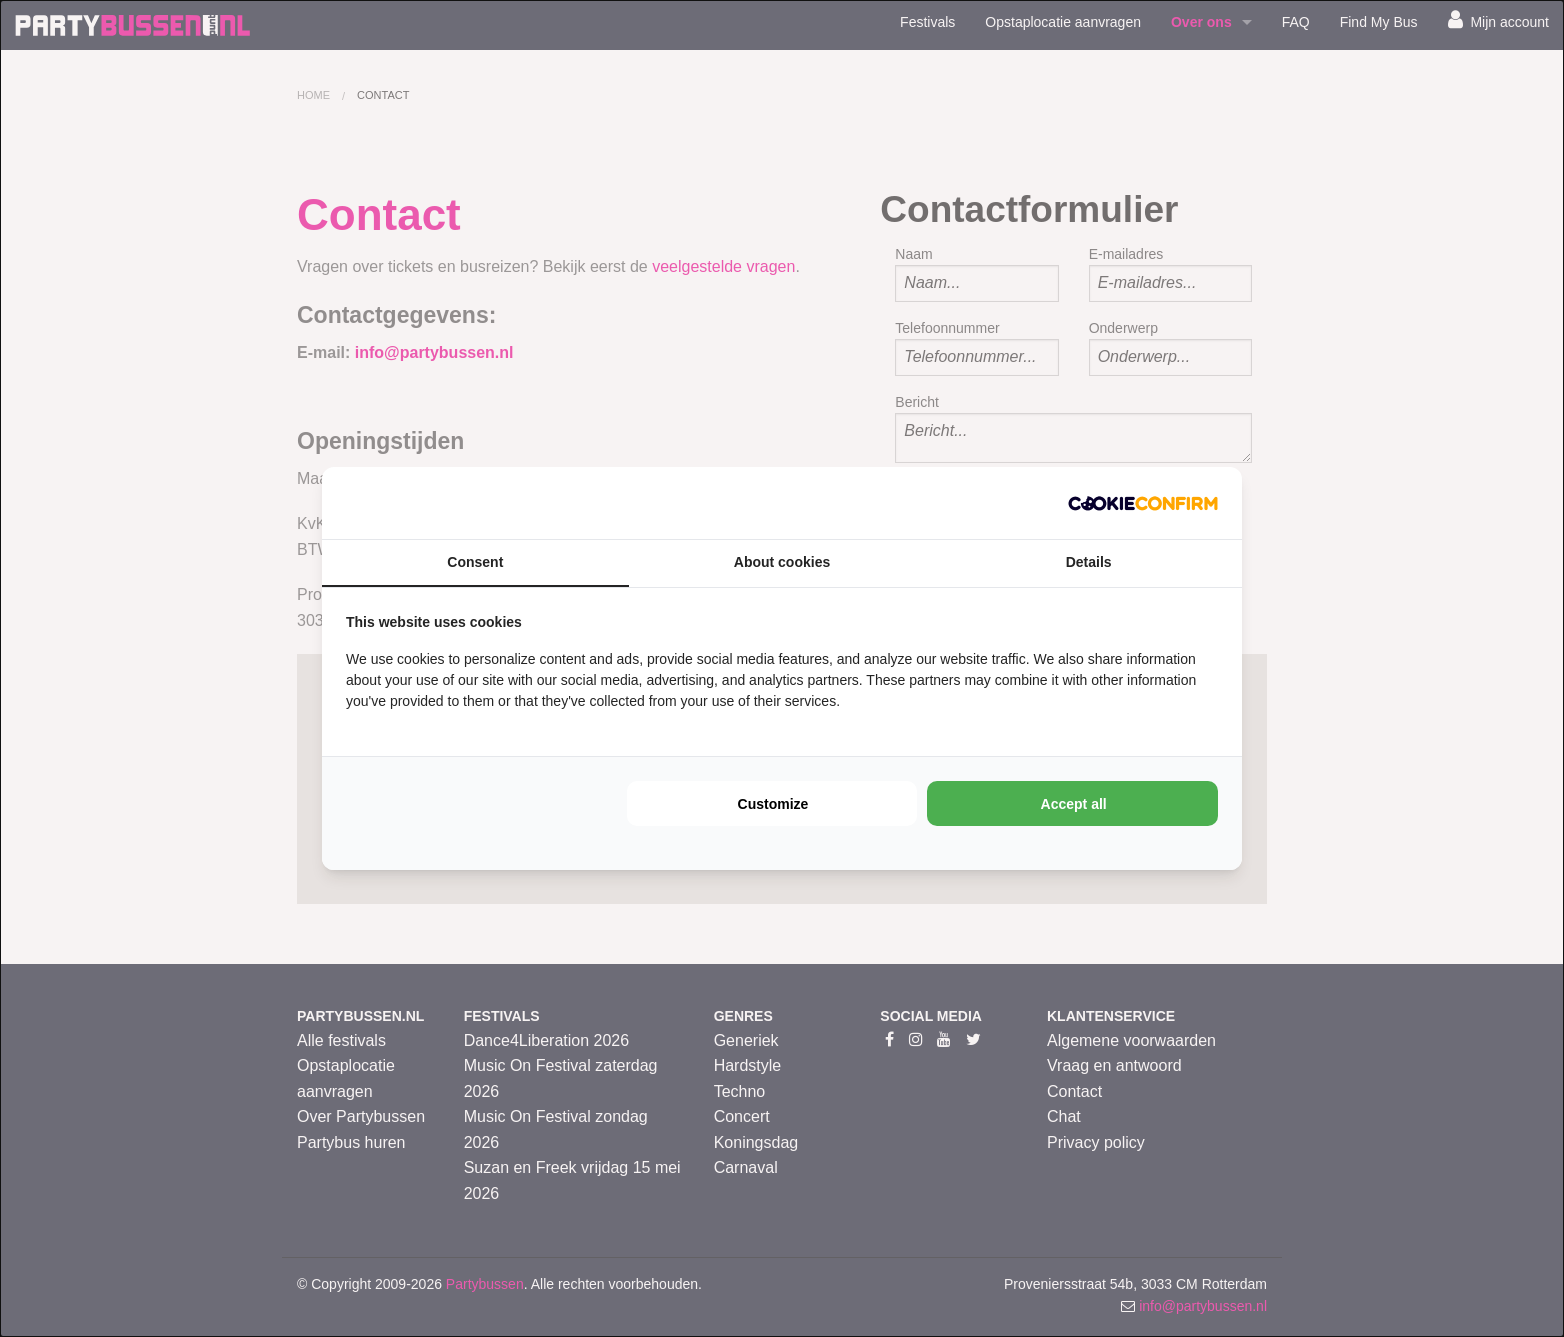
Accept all (1074, 804)
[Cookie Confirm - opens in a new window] (1143, 503)
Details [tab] (1089, 562)
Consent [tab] (475, 562)
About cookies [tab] (782, 562)
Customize (773, 804)
